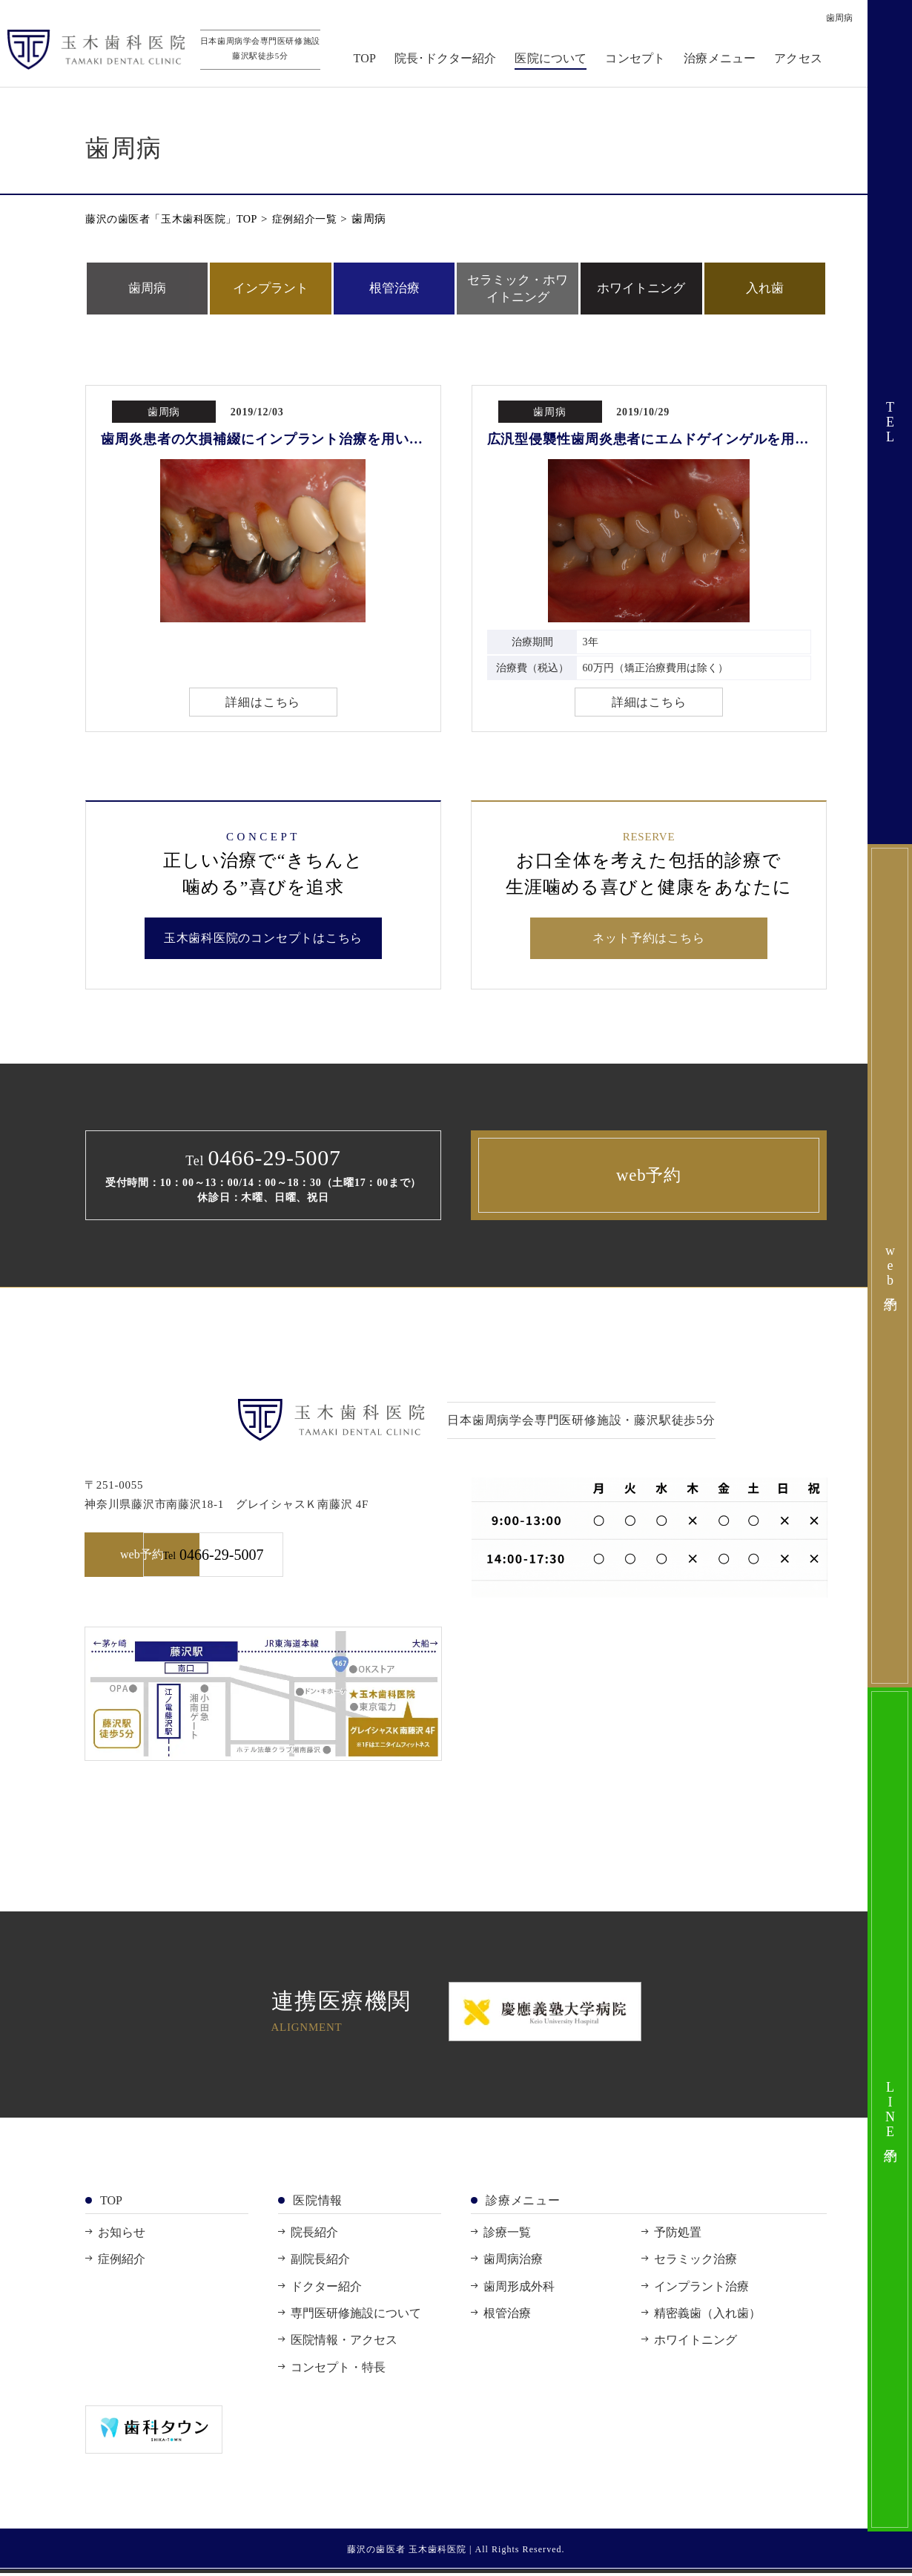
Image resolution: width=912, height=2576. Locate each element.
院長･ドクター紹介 (449, 60)
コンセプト (639, 60)
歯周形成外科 (519, 2288)
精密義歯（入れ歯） (707, 2316)
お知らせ (121, 2235)
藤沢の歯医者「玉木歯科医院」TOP (177, 219)
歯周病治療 (513, 2262)
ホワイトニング (641, 288)
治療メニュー (723, 60)
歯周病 (147, 288)
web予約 (648, 1177)
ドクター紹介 (326, 2288)
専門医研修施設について (356, 2316)
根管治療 (394, 288)
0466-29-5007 (355, 1558)
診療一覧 (507, 2235)
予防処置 (677, 2235)
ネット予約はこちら (648, 940)
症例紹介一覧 (319, 219)
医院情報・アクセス (344, 2342)
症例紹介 (121, 2262)
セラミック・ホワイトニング (517, 288)
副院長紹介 (320, 2262)
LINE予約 (890, 2109)
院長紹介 (314, 2235)
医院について (555, 60)
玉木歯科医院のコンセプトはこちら (263, 940)
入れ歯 (765, 288)
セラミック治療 (695, 2262)
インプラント (270, 288)
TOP (368, 60)
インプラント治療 (701, 2288)
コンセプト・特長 (338, 2370)
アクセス (802, 60)
